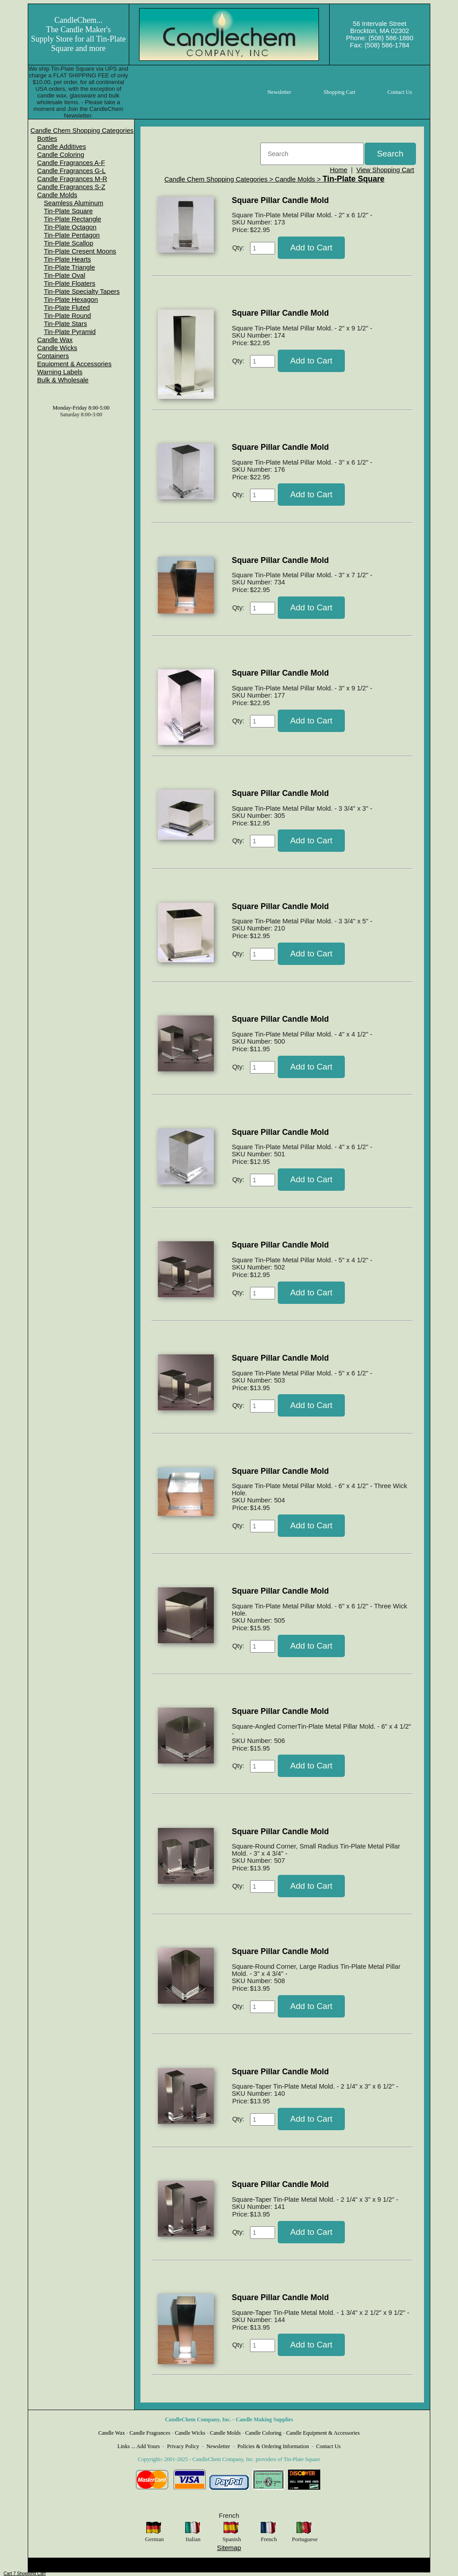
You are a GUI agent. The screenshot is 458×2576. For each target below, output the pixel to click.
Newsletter (218, 2446)
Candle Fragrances (149, 2433)
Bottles (47, 138)
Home (338, 169)
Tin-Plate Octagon (70, 227)
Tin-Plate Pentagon (72, 235)
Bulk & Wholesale (63, 380)
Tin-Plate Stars (65, 323)
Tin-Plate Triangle (69, 267)
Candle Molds (57, 195)
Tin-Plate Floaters (69, 283)
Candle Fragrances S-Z (71, 186)
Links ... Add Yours (139, 2446)
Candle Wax (54, 339)
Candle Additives (61, 146)
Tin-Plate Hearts (67, 259)
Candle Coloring (60, 154)
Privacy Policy (183, 2446)
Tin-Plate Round (67, 315)
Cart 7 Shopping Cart (25, 2573)
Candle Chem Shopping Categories (82, 130)
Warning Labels (59, 372)
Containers (53, 356)
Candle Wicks (57, 347)
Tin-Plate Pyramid (70, 331)
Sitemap (229, 2547)
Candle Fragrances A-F (71, 162)
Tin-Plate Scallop (68, 243)
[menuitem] (82, 131)
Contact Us (328, 2446)
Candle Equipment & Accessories (323, 2433)
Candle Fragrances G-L (71, 170)
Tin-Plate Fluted (67, 307)
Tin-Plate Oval (64, 275)
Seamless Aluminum (73, 203)
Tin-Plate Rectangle (72, 219)
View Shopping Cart (385, 169)
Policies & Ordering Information (273, 2446)
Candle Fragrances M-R (72, 178)
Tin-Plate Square (68, 211)
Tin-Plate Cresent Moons (80, 251)
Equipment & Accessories (74, 364)
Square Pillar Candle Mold (280, 200)
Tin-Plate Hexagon (71, 299)
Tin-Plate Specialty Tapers (81, 291)
